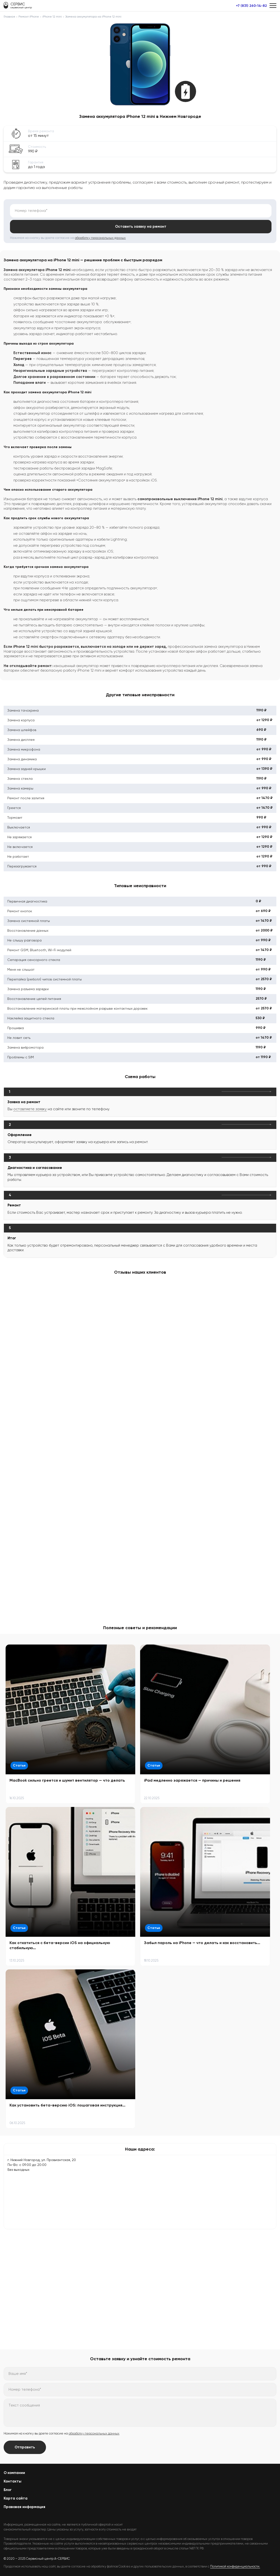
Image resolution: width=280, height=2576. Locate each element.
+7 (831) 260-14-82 (251, 6)
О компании (14, 2473)
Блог (8, 2490)
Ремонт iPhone (28, 16)
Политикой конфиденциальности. (235, 2566)
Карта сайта (15, 2498)
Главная (9, 16)
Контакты (12, 2481)
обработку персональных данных (100, 238)
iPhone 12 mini (52, 16)
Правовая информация (24, 2507)
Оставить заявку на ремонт (140, 226)
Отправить (25, 2447)
